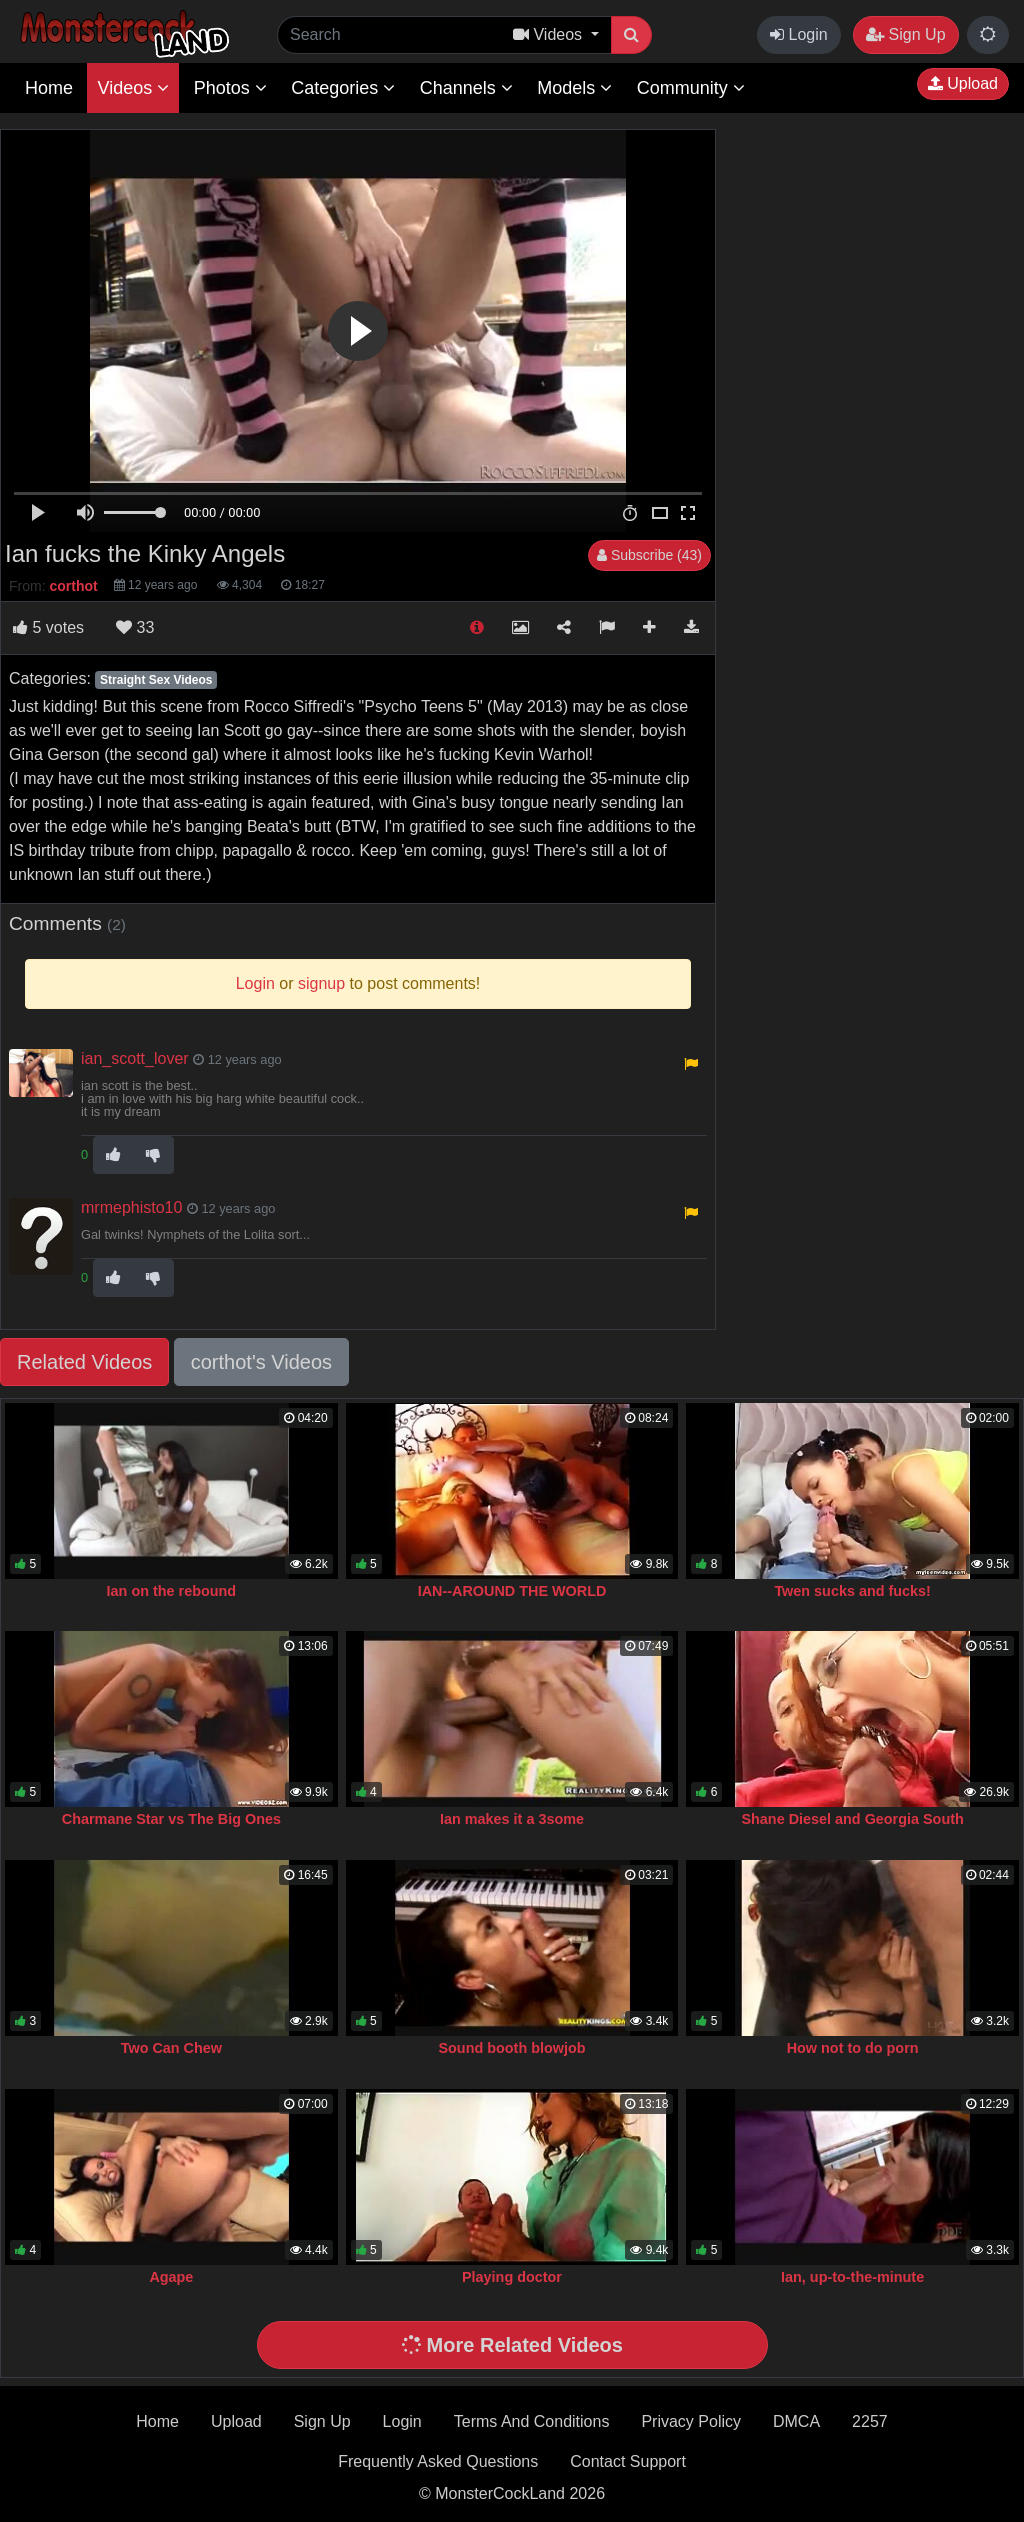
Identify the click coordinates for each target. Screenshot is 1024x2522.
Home (49, 88)
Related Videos (84, 1362)
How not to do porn (853, 2048)
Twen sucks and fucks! (852, 1591)
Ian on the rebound (172, 1591)
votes (48, 627)
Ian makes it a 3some (512, 1819)
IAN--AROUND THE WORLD (512, 1591)
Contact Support (628, 2461)
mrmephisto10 (131, 1207)
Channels (466, 88)
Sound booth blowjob (511, 2048)
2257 (870, 2421)
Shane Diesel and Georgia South (852, 1819)
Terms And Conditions (532, 2421)
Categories (343, 88)
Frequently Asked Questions (438, 2461)
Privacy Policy (691, 2421)
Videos (133, 88)
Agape (171, 2277)
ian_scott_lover (135, 1058)
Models (574, 88)
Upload (963, 83)
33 (135, 627)
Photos (230, 88)
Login (799, 34)
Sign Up (905, 34)
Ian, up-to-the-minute (852, 2277)
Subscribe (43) (649, 555)
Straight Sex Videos (156, 680)
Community (691, 88)
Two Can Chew (171, 2048)
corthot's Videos (261, 1362)
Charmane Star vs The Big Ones (171, 1819)
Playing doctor (512, 2277)
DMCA (796, 2421)
